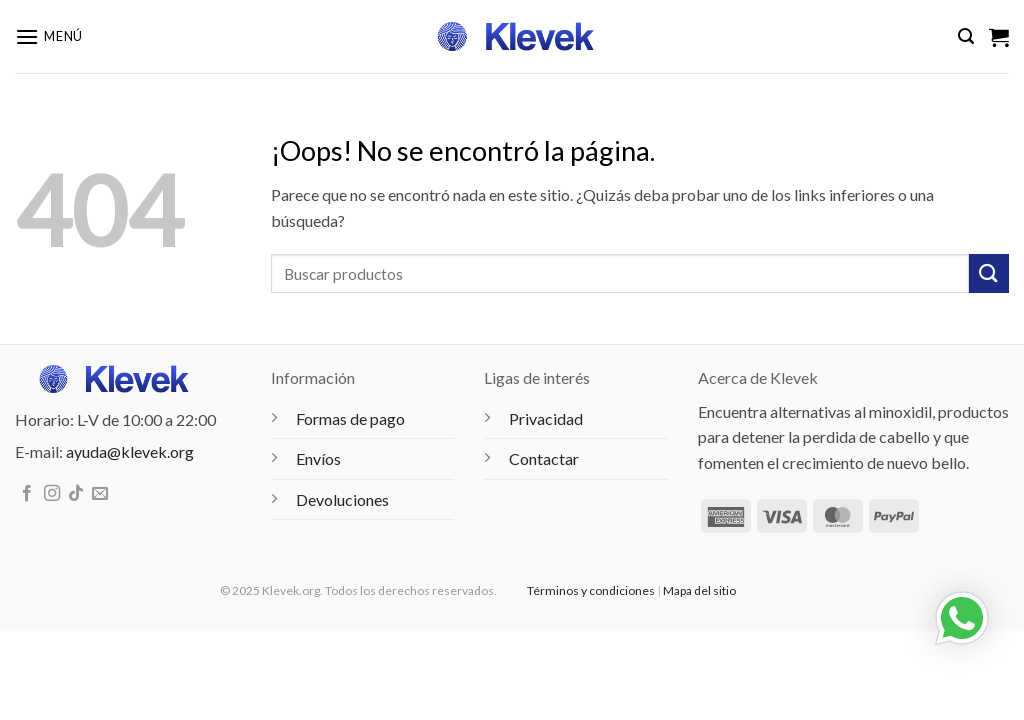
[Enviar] (989, 273)
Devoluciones (342, 499)
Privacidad (546, 418)
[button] (49, 36)
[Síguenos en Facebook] (27, 494)
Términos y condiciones (591, 590)
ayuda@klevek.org (130, 451)
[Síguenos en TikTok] (76, 494)
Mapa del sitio (699, 590)
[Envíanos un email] (100, 494)
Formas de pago (350, 418)
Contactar (544, 458)
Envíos (318, 458)
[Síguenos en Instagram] (52, 494)
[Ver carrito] (999, 37)
